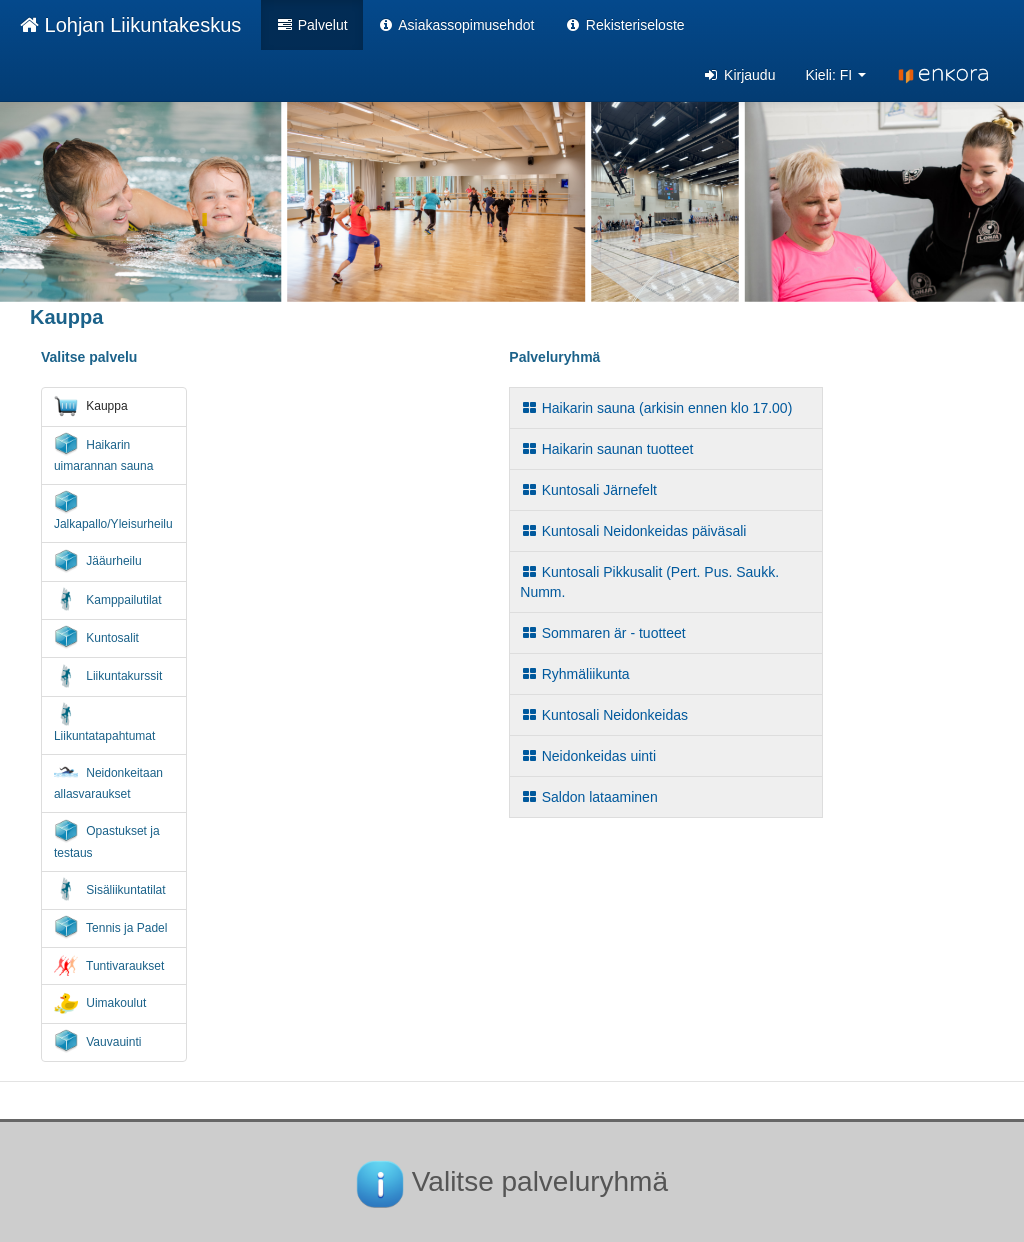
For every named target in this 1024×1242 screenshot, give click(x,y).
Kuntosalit (96, 637)
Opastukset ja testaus (107, 839)
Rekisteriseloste (624, 25)
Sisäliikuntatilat (110, 889)
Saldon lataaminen (588, 797)
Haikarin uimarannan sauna (103, 452)
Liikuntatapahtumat (104, 722)
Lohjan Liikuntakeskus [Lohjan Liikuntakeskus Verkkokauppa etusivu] (130, 25)
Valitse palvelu (89, 357)
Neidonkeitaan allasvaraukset (108, 780)
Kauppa (91, 406)
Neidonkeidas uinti (588, 756)
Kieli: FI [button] (835, 75)
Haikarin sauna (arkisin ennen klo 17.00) (656, 408)
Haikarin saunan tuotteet (606, 449)
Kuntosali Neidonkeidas (604, 715)
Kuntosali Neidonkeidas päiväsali (633, 531)
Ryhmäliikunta (574, 674)
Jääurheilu (98, 561)
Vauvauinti (97, 1041)
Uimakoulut (100, 1003)
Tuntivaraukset (109, 965)
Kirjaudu (739, 75)
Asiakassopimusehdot (456, 25)
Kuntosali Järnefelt (588, 490)
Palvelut (311, 25)
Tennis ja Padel (111, 927)
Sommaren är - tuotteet (602, 633)
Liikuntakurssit (108, 676)
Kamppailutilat (108, 599)
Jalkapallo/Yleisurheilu (113, 510)
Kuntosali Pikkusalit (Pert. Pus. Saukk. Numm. (649, 582)
